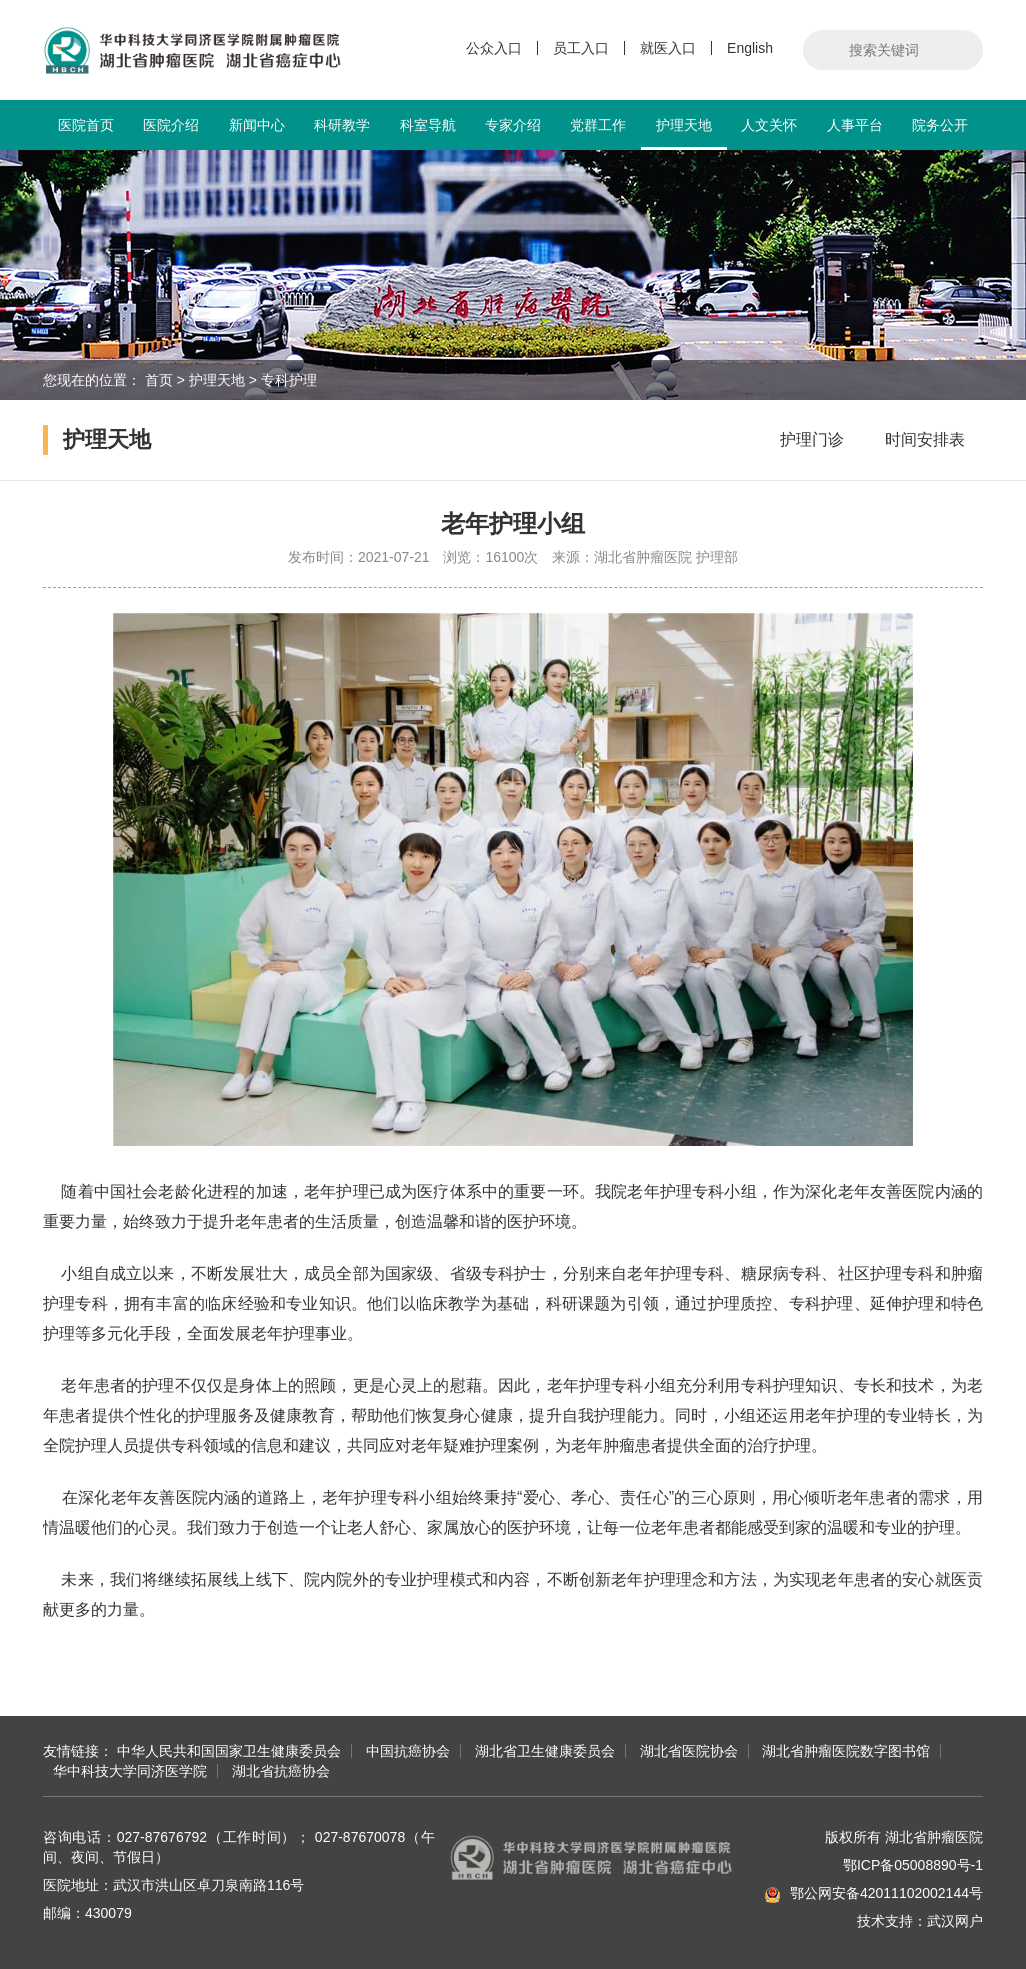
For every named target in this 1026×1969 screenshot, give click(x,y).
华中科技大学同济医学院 (130, 1771)
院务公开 (940, 125)
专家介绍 (513, 125)
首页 (159, 380)
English (750, 48)
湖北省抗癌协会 (281, 1771)
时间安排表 (925, 439)
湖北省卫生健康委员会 (545, 1751)
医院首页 (86, 125)
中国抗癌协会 (408, 1751)
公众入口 (494, 48)
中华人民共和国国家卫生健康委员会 (229, 1751)
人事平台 (855, 125)
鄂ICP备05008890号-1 (913, 1865)
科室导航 (428, 125)
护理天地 (683, 133)
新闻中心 (257, 125)
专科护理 (289, 380)
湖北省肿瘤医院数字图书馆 (846, 1751)
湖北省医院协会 (689, 1751)
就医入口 (668, 48)
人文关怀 (769, 125)
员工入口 (581, 48)
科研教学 (342, 125)
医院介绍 (171, 125)
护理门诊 (812, 439)
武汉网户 (955, 1921)
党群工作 (598, 125)
